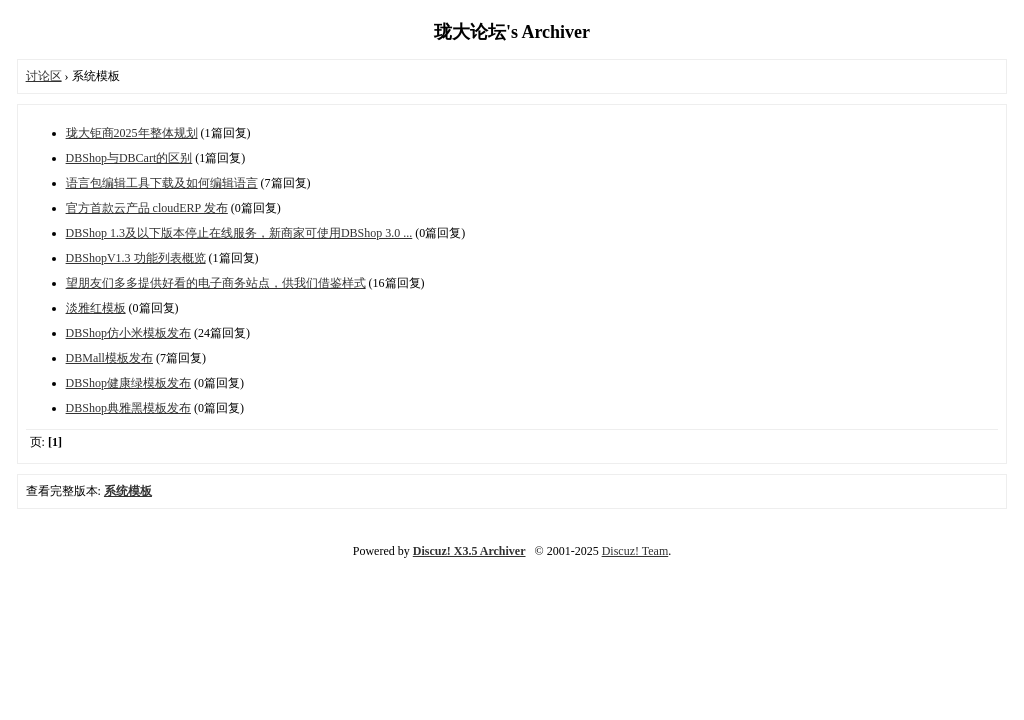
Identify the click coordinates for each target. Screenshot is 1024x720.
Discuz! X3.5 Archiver (469, 551)
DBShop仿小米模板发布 (128, 333)
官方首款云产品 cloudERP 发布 (147, 208)
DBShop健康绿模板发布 (128, 383)
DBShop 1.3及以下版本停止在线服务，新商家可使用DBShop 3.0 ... (239, 233)
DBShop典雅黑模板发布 (128, 408)
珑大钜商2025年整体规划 (132, 133)
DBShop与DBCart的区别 (129, 158)
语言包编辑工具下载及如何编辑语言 (162, 183)
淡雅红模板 (96, 308)
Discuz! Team (635, 551)
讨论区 (44, 76)
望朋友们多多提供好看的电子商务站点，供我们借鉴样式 (216, 283)
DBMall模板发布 (109, 358)
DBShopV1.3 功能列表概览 (136, 258)
